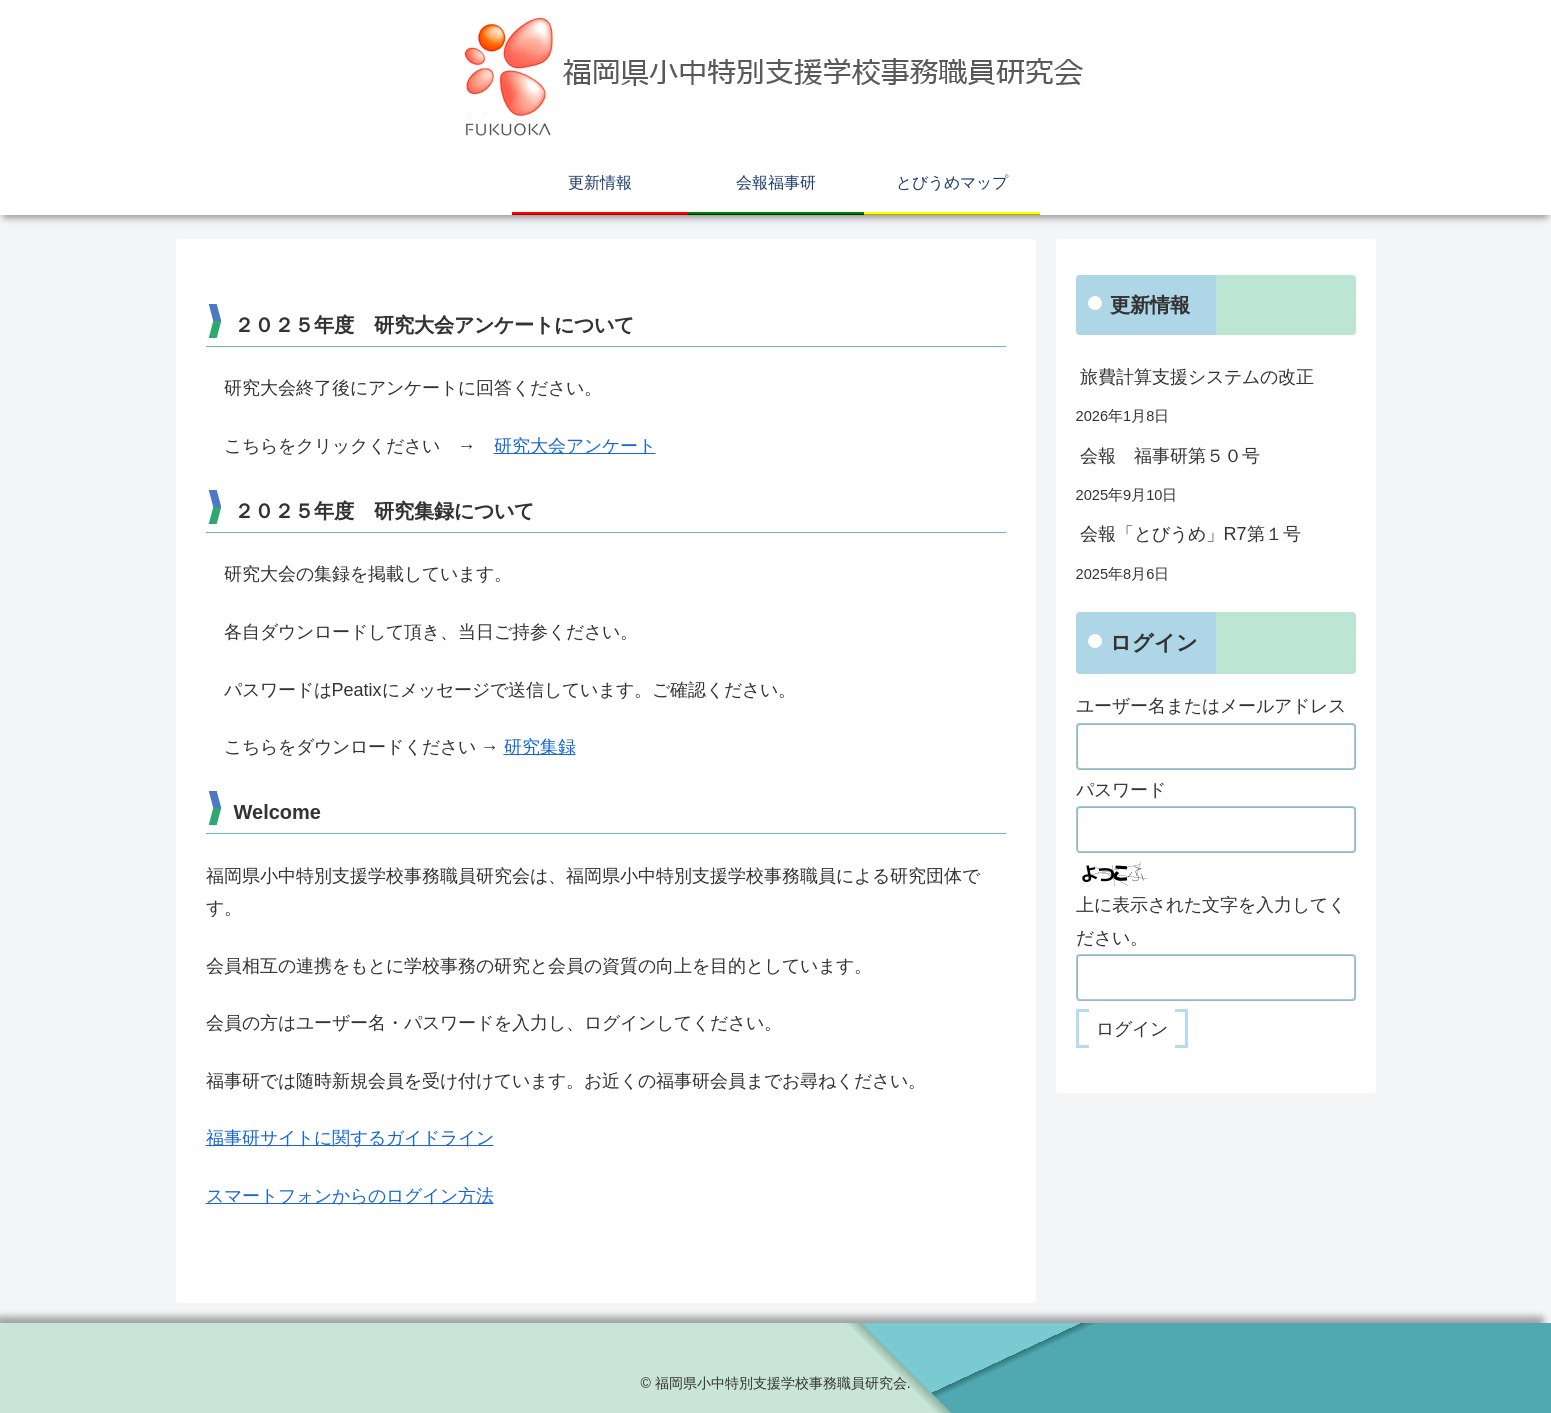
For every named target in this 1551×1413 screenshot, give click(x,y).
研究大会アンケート (575, 446)
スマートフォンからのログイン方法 (350, 1196)
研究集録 (540, 747)
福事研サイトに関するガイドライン (350, 1138)
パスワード (1121, 790)
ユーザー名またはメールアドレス (1211, 706)
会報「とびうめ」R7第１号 (1190, 534)
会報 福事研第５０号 (1170, 456)
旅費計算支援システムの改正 (1197, 377)
